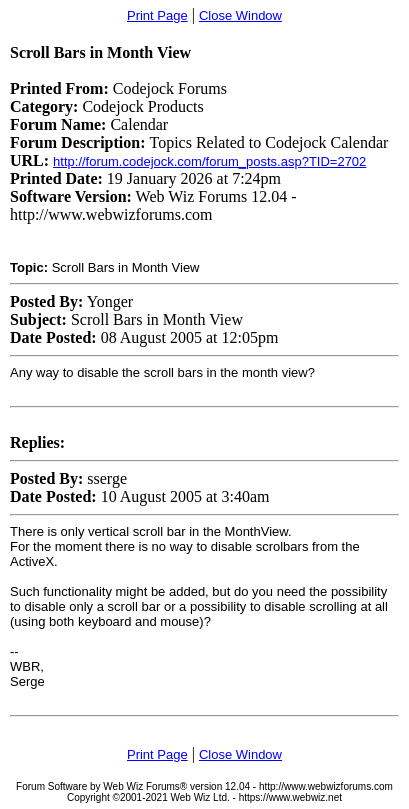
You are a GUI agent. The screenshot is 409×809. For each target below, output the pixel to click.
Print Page (157, 15)
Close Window (240, 15)
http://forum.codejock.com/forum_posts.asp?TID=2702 (209, 161)
